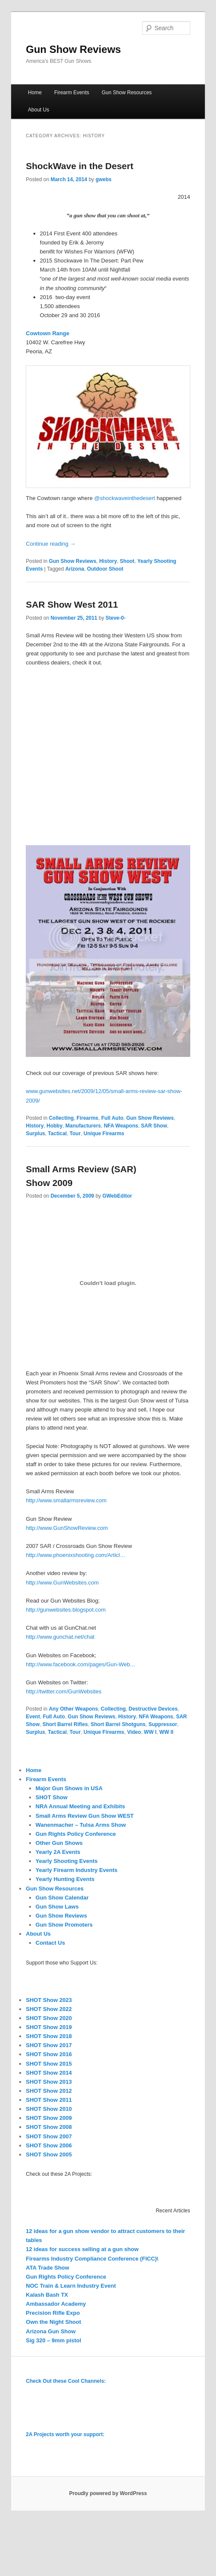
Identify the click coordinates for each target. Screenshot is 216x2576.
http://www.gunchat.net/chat (60, 1637)
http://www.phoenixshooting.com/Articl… (75, 1555)
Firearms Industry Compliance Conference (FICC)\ (92, 2258)
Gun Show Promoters (64, 1924)
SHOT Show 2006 (49, 2145)
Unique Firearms (104, 1133)
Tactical (57, 1133)
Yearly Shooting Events (67, 1861)
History (108, 561)
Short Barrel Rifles (65, 1724)
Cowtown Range (47, 333)
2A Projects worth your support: (65, 2434)
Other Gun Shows (59, 1843)
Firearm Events (71, 93)
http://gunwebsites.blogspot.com (66, 1609)
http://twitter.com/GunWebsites (63, 1691)
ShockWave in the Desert (79, 166)
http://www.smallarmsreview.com (66, 1500)
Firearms (87, 1118)
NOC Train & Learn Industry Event (71, 2286)
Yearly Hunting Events (65, 1879)
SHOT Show (51, 1797)
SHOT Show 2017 (49, 2045)
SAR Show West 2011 (72, 604)
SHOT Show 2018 (49, 2036)
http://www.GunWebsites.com (62, 1582)
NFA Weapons (121, 1126)
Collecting (61, 1118)
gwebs (103, 179)
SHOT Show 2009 (49, 2118)
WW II (166, 1732)
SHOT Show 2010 (49, 2109)
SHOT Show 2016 (49, 2054)
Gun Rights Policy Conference (76, 1834)
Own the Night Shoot (53, 2322)
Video (134, 1732)
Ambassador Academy (56, 2304)
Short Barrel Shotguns (118, 1724)
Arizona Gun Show (51, 2331)
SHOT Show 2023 (49, 2000)
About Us (38, 110)
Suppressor (163, 1724)
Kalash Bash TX (47, 2295)
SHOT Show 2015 (49, 2063)
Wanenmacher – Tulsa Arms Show (81, 1825)
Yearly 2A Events (58, 1852)
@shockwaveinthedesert (124, 498)
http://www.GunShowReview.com (67, 1528)
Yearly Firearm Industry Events (77, 1870)
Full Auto (112, 1118)
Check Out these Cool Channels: (66, 2381)
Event (33, 1717)
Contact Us (50, 1943)
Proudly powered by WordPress (108, 2493)
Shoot (127, 561)
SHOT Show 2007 (49, 2136)
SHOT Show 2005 (49, 2154)
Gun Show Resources (127, 93)
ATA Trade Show (47, 2267)
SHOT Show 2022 (49, 2009)
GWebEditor (117, 1196)
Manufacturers (83, 1126)
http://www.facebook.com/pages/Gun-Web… (81, 1664)
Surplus (35, 1133)
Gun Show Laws (57, 1906)
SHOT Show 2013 (49, 2082)
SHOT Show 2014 (49, 2072)
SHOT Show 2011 (49, 2100)
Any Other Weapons (73, 1709)
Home (35, 93)
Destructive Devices (152, 1709)
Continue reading (51, 544)
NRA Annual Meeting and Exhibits (80, 1806)
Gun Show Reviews (73, 49)
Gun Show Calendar (62, 1897)
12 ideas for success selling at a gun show (82, 2249)
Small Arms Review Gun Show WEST (85, 1816)
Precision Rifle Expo (53, 2313)
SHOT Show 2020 (49, 2018)
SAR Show (154, 1126)
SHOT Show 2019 (49, 2027)
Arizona (74, 569)
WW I (150, 1732)
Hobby (54, 1126)
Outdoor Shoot (105, 569)
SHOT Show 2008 (49, 2127)
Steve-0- (116, 618)
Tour (75, 1133)
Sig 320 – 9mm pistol (53, 2340)
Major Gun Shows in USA (69, 1788)
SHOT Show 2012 (49, 2091)
